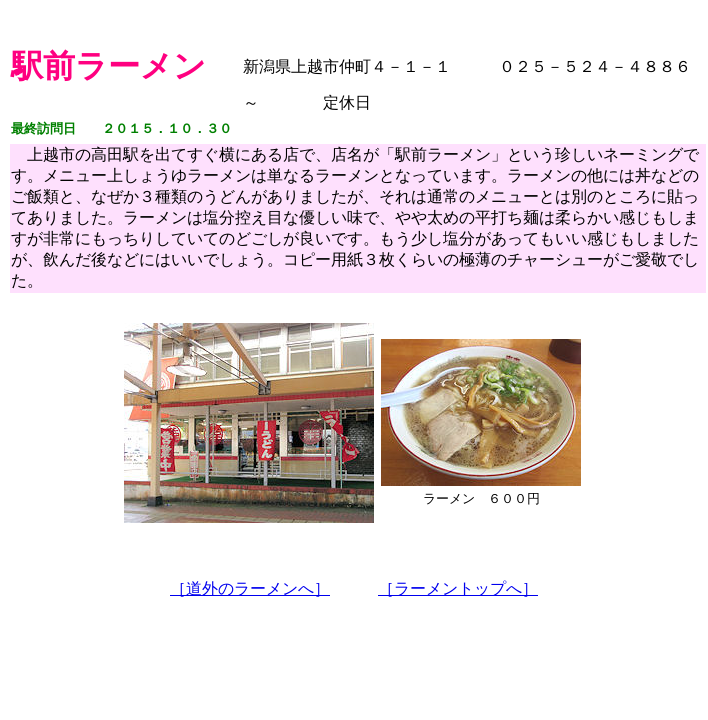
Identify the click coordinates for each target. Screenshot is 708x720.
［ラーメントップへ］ (458, 588)
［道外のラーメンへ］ (250, 588)
